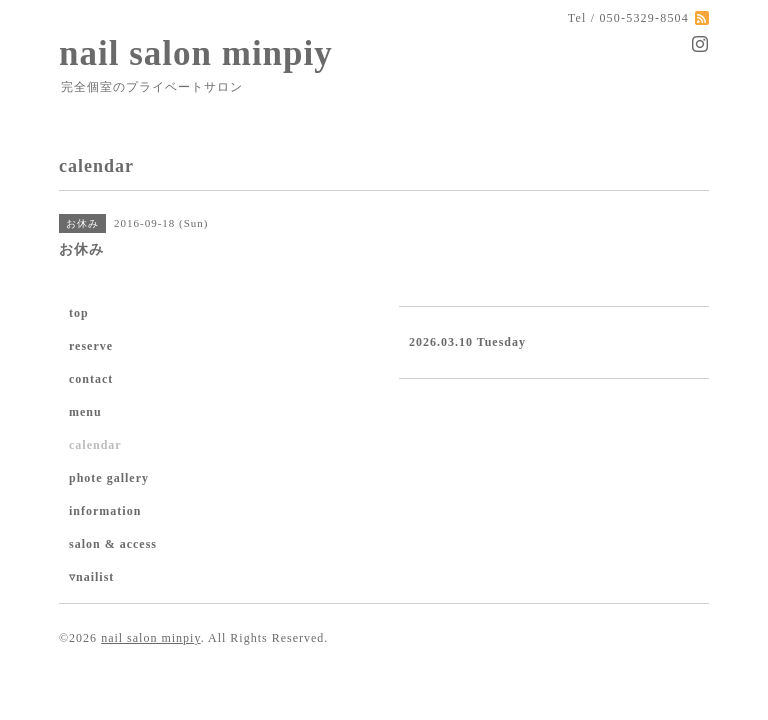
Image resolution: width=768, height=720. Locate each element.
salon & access (113, 544)
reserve (91, 346)
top (79, 313)
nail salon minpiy (196, 53)
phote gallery (109, 478)
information (105, 511)
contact (91, 379)
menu (85, 412)
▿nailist (91, 577)
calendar (95, 445)
